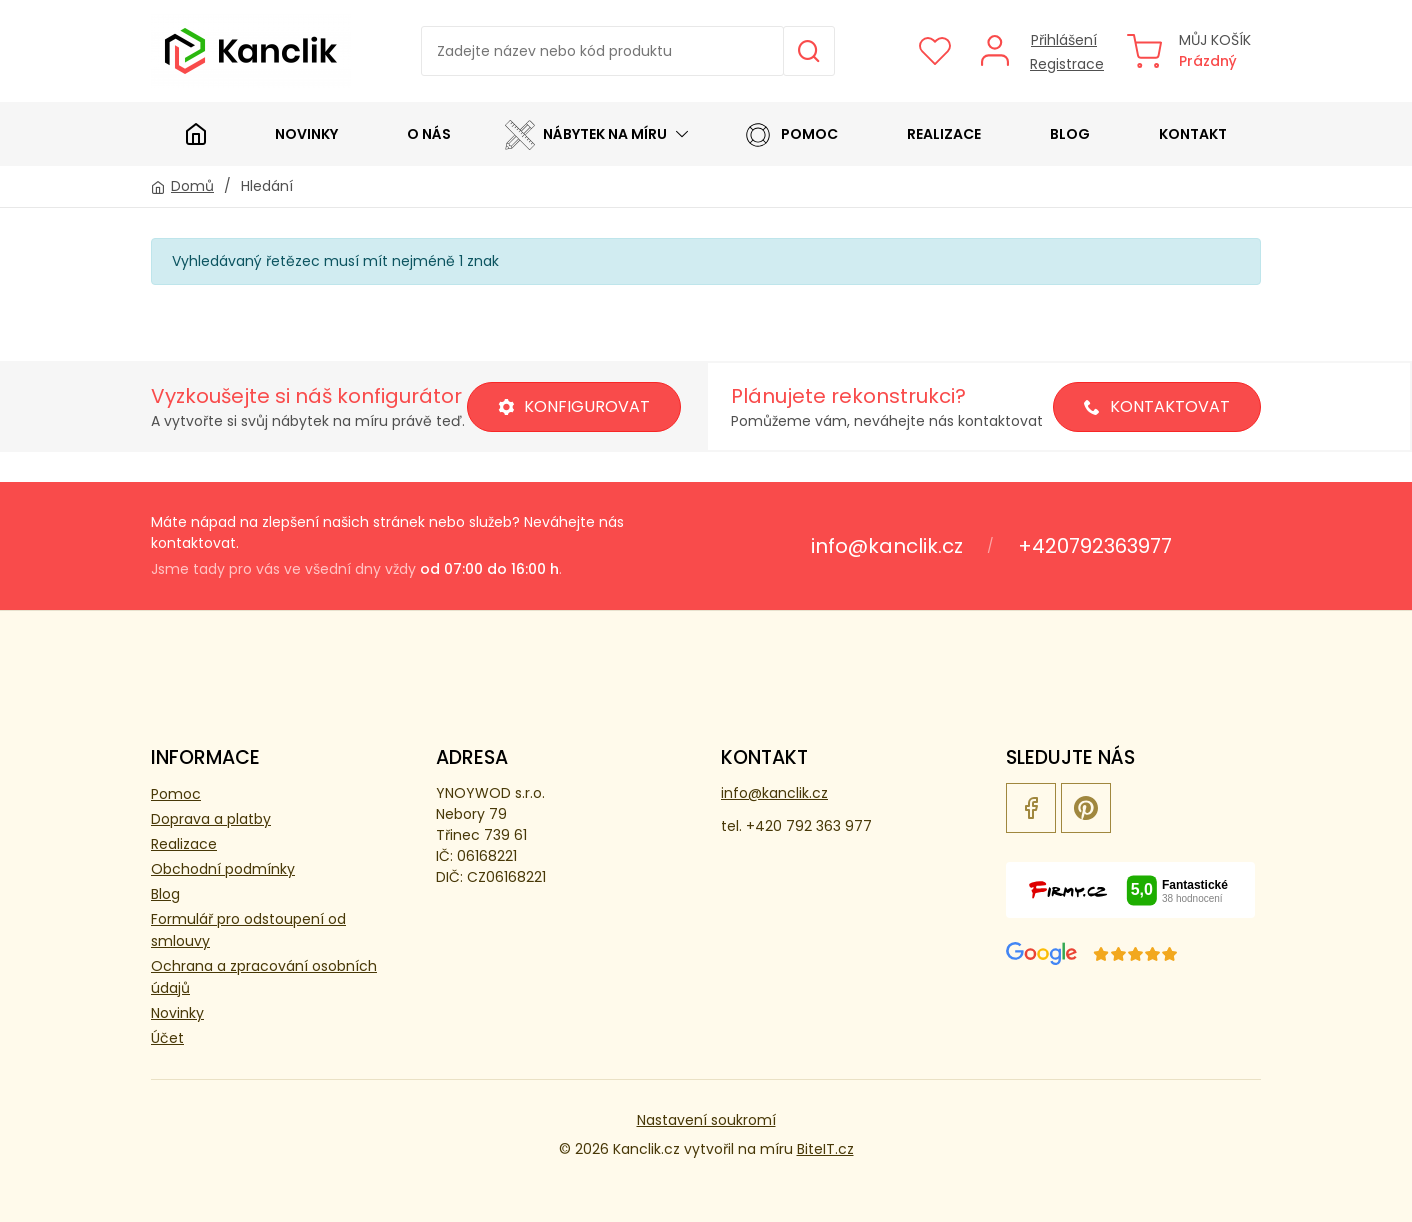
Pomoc (790, 133)
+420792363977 (1095, 546)
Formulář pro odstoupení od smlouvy (248, 930)
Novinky (306, 134)
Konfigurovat (574, 406)
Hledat (809, 51)
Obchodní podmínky (223, 869)
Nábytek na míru (586, 133)
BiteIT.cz (825, 1149)
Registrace (1067, 64)
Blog (1070, 134)
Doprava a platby (211, 819)
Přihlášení (1064, 40)
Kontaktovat (1157, 406)
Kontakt (1193, 134)
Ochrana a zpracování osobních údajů (264, 977)
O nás (429, 134)
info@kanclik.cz (887, 546)
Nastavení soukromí (706, 1120)
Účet (167, 1038)
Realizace (944, 134)
